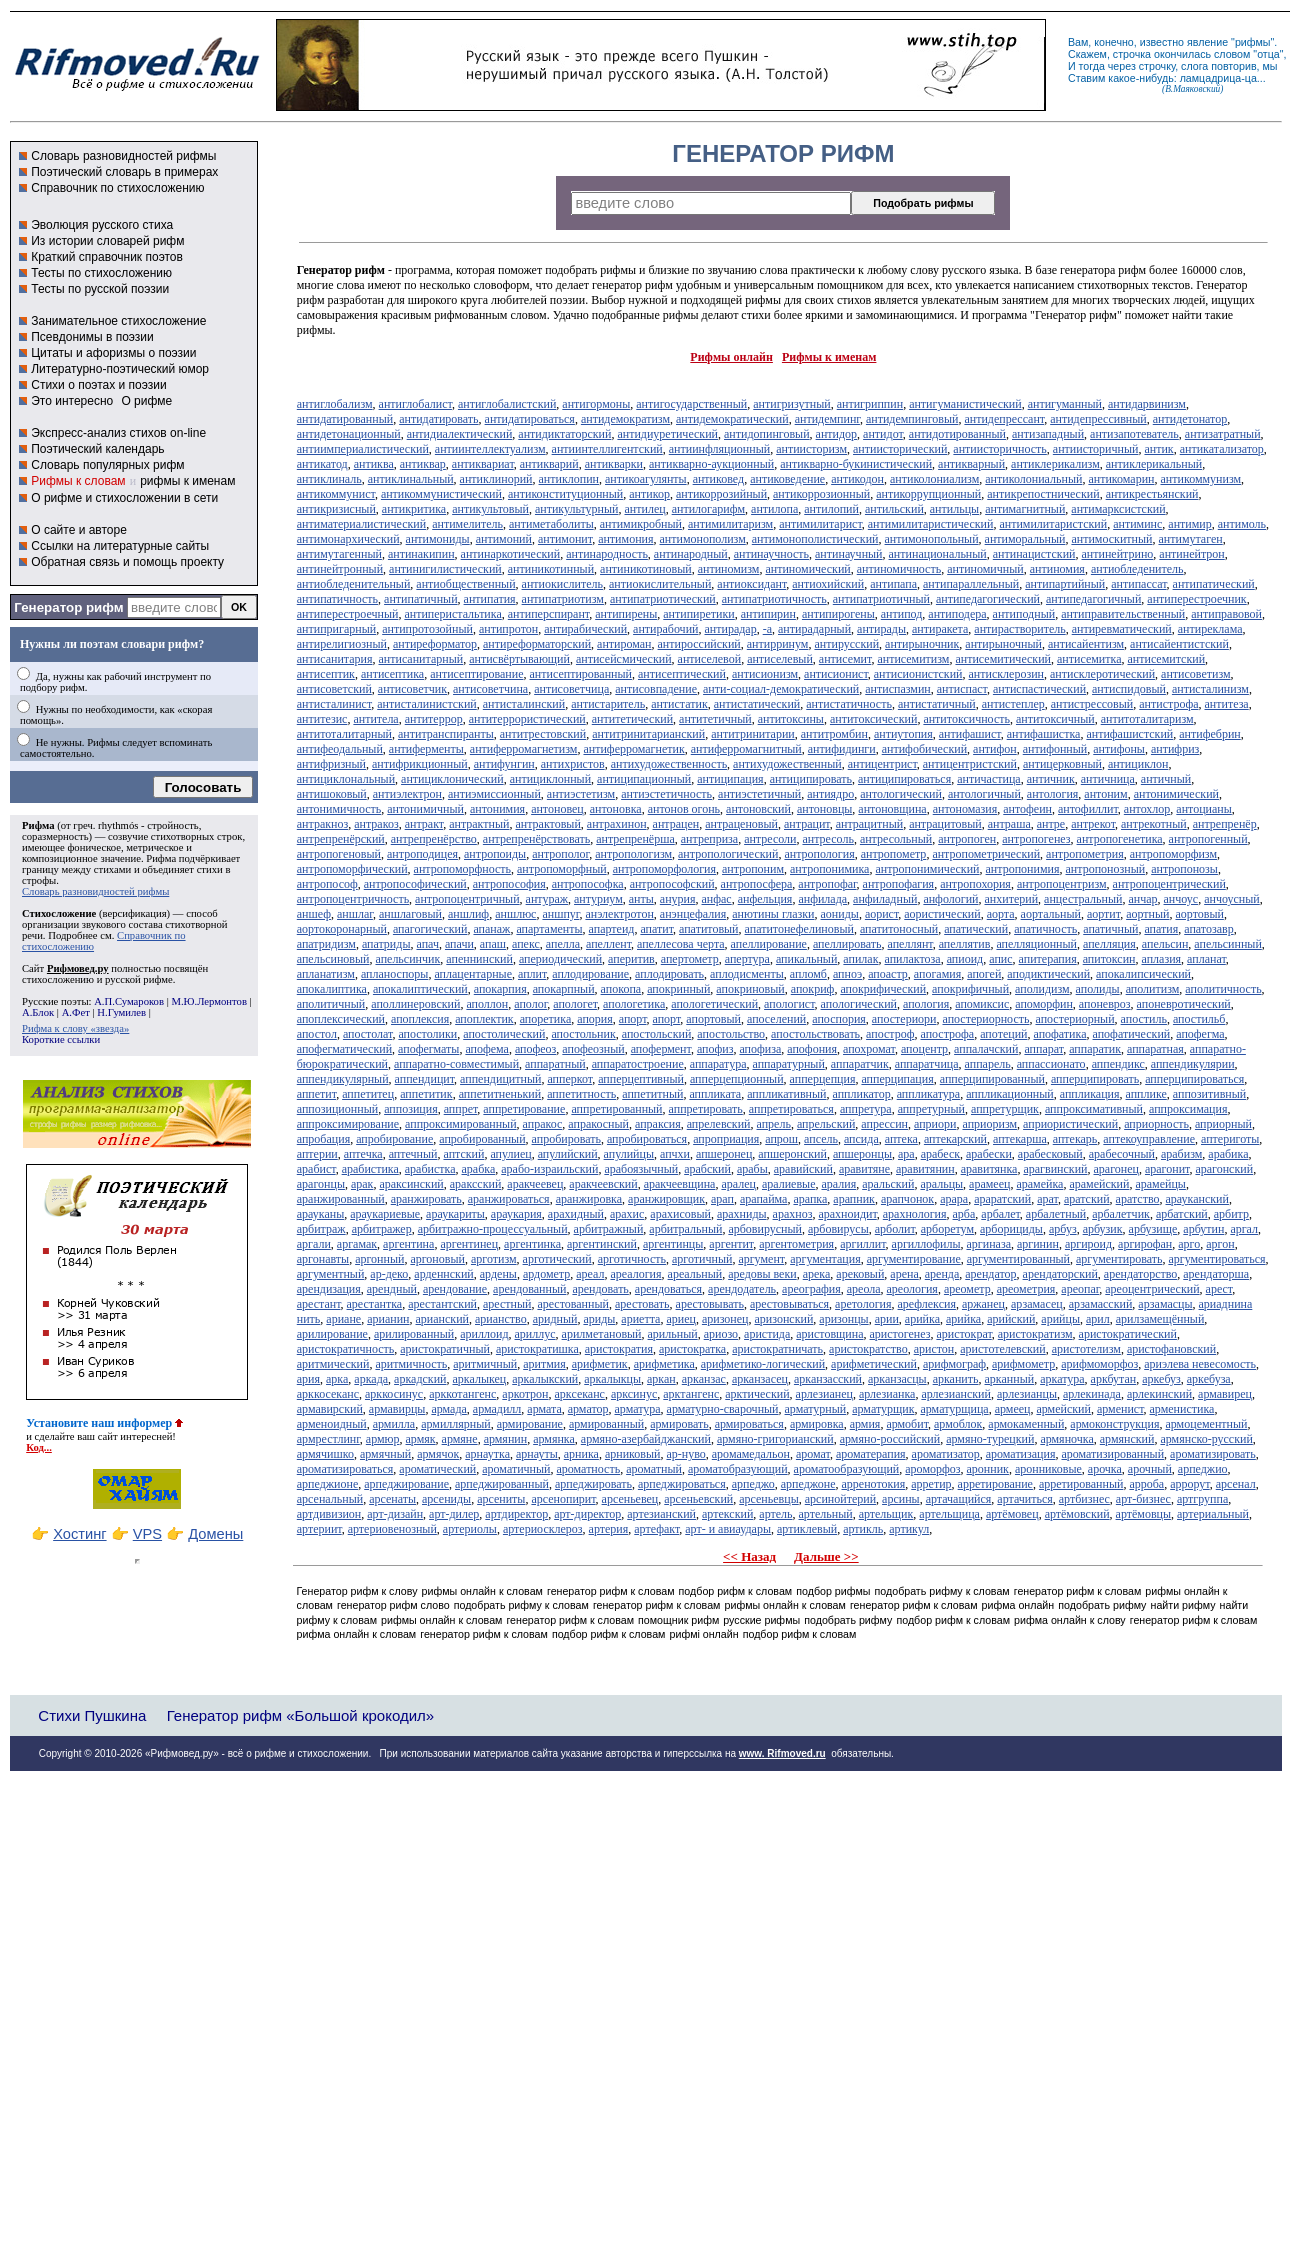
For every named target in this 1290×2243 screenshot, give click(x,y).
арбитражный (609, 1229)
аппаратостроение (638, 1064)
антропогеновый (339, 854)
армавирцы (397, 1409)
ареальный (695, 1274)
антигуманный (1065, 404)
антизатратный (1223, 434)
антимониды (438, 539)
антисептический (682, 674)
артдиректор (516, 1514)
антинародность (607, 554)
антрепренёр (1225, 824)
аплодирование (590, 974)
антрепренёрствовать (536, 839)
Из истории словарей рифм (107, 241)
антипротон (508, 629)
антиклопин (569, 479)
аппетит (316, 1094)
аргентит (731, 1244)
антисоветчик (412, 689)
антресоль (827, 839)
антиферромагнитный (746, 749)
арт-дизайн (395, 1514)
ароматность (589, 1469)
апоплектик (484, 1019)
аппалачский (986, 1049)
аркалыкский (545, 1379)
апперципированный (992, 1079)
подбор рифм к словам (736, 1591)
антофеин (1027, 809)
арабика (1228, 1154)
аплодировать (669, 974)
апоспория (839, 1019)
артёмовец (1012, 1514)
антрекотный (1154, 824)
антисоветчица (571, 689)
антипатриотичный (881, 599)
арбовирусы (838, 1229)
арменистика (1182, 1409)
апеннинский (479, 959)
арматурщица (954, 1409)
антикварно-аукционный (711, 464)
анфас (717, 899)
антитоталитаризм (1147, 719)
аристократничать (777, 1349)
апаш (493, 944)
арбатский (1182, 1214)
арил (1098, 1319)
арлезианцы (1027, 1394)
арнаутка (487, 1454)
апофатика (1059, 1034)
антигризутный (791, 404)
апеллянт (910, 944)
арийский (1011, 1319)
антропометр (894, 854)
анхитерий (1012, 899)
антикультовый (490, 509)
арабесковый (1050, 1154)
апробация (323, 1139)
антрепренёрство (434, 839)
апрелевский (719, 1124)
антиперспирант (548, 614)
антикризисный (336, 509)
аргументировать (1119, 1259)
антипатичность (337, 599)
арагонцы (321, 1184)
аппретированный (616, 1109)
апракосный (598, 1124)
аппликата (715, 1094)
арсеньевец (630, 1499)
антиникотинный (551, 569)
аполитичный (331, 1004)
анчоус (1181, 899)
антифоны (1119, 749)
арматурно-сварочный (723, 1409)
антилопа (774, 509)
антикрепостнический (1043, 494)
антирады (881, 629)
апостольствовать (815, 1034)
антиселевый (780, 659)
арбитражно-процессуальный (493, 1229)
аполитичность (1223, 989)
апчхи (675, 1154)
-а (767, 629)
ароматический (437, 1469)
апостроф (890, 1034)
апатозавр (1208, 929)
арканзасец (760, 1379)
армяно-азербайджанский (646, 1439)
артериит (319, 1529)
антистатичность (849, 704)
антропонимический (927, 869)
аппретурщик (1005, 1109)
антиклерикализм (1055, 464)
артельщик (886, 1514)
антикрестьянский (1152, 494)
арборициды (1011, 1229)
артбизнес (1084, 1499)
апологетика (634, 1004)
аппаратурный (789, 1064)
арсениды (446, 1499)
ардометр (546, 1274)
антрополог (560, 854)
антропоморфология (664, 869)
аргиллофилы (926, 1244)
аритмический (333, 1364)
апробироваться (647, 1139)
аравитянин (925, 1169)
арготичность (632, 1259)
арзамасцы (1165, 1304)
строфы (39, 880)
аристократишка (537, 1349)
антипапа (893, 584)
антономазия (965, 809)
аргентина (408, 1244)
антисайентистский (1179, 644)
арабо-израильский (549, 1169)
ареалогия (635, 1274)
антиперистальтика (452, 614)
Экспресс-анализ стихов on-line (118, 433)
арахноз (793, 1214)
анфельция (765, 899)
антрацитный (869, 824)
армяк (421, 1439)
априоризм (989, 1124)
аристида (767, 1334)
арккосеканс (328, 1394)
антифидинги (842, 749)
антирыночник (922, 644)
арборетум (947, 1229)
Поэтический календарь (97, 449)
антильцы (954, 509)
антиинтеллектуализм (490, 449)
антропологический (728, 854)
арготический (557, 1259)
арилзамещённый (1160, 1319)
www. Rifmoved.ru (782, 1753)
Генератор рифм (68, 607)
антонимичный (425, 809)
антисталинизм (1210, 689)
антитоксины (791, 719)
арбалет (1000, 1214)
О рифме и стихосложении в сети (124, 498)
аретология (863, 1304)
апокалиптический (420, 989)
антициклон (1138, 764)
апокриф (813, 989)
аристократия (619, 1349)
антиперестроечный (348, 614)
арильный (673, 1334)
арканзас (704, 1379)
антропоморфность (462, 869)
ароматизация (1021, 1454)
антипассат (1138, 584)
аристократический (1128, 1334)
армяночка (1066, 1439)
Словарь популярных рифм (107, 465)
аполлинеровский (415, 1004)
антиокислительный (660, 584)
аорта (1001, 914)
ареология (912, 1289)
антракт (424, 824)
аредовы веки (762, 1274)
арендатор (990, 1274)
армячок (438, 1454)
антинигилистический (445, 569)
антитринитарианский (648, 734)
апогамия (937, 974)
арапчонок (907, 1199)
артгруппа (1202, 1499)
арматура (637, 1409)
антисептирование (476, 674)
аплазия (1162, 959)
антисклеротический (1102, 674)
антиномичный (985, 569)
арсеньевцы (769, 1499)
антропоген (967, 839)
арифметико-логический (763, 1364)
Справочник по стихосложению (117, 188)
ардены (498, 1274)
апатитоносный (899, 929)
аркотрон (525, 1394)
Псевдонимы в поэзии (92, 337)
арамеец (989, 1184)
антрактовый (547, 824)
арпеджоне (808, 1484)
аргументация (825, 1259)
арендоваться (668, 1289)
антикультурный (577, 509)
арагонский (1224, 1169)
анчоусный (1232, 899)
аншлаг (355, 914)
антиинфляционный (719, 449)
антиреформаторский (537, 644)
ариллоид (484, 1334)
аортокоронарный (342, 929)
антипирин (768, 614)
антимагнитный (1025, 509)
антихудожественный (787, 764)
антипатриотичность (774, 599)
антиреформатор (435, 644)
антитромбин (834, 734)
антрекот (1093, 824)
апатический (976, 929)
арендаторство (1140, 1274)
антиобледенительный (354, 584)
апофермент (661, 1049)
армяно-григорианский (775, 1439)
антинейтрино (1118, 554)
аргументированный (1018, 1259)
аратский (1087, 1199)
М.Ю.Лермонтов (208, 1001)
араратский (1002, 1199)
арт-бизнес (1143, 1499)
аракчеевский (603, 1184)
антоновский (758, 809)
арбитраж (321, 1229)
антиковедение (787, 479)
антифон (995, 749)
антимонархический (348, 539)
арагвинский (1055, 1169)
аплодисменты (747, 974)
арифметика (664, 1364)
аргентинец (469, 1244)
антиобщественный (465, 584)
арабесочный (1122, 1154)
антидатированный (345, 419)
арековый (860, 1274)
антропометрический (986, 854)
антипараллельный (971, 584)
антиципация (730, 779)
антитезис (322, 719)
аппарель (988, 1064)
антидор (837, 434)
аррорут (1190, 1484)
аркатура (1062, 1379)
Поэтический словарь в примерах (124, 172)
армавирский (330, 1409)
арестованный (573, 1304)
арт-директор (587, 1514)
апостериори (904, 1019)
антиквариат (483, 464)
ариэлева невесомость (1200, 1364)
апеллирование (769, 944)
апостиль (1144, 1019)
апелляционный (1036, 944)
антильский (894, 509)
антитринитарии (753, 734)
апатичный (1110, 929)
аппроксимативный (1094, 1109)
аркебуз (1161, 1379)
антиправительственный (1123, 614)
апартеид (612, 929)
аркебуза (1209, 1379)
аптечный (413, 1154)
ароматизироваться (345, 1469)
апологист (789, 1004)
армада (448, 1409)
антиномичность (899, 569)
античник (1051, 779)
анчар (1142, 899)
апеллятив (965, 944)
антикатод (322, 464)
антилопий (831, 509)
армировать (679, 1424)
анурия (678, 899)
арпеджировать (593, 1484)
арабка (479, 1169)
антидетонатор (1190, 419)
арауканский (1197, 1199)
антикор (649, 494)
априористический (1070, 1124)
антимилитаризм (730, 524)
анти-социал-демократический (781, 689)
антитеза (1227, 704)
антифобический (924, 749)
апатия (1161, 929)
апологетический (714, 1004)
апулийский (568, 1154)
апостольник (583, 1034)
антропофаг (827, 884)
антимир (1189, 524)
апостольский (657, 1034)
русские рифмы (761, 1620)
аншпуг (560, 914)
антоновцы (824, 809)
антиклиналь (329, 479)
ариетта (640, 1319)
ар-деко (389, 1274)
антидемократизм (625, 419)
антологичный (984, 794)
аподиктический (1048, 974)
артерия (609, 1529)
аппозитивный (1209, 1094)
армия (865, 1424)
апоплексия (420, 1019)
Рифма (38, 825)
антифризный (331, 764)
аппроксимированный (460, 1124)
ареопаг (1080, 1289)
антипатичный (420, 599)
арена (904, 1274)
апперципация (897, 1079)
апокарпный (564, 989)
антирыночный (1003, 644)
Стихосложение (59, 913)
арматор (588, 1409)
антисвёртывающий (519, 659)
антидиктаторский (564, 434)
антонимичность (339, 809)
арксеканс (580, 1394)
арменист (1120, 1409)
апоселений (776, 1019)
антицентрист (882, 764)
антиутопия (903, 734)
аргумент (761, 1259)
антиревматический (1122, 629)
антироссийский (699, 644)
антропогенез (1036, 839)
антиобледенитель (1137, 569)
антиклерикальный (1154, 464)
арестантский (442, 1304)
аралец (738, 1184)
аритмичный (485, 1364)
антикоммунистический (441, 494)
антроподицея (422, 854)
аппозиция (411, 1109)
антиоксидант (751, 584)
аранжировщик (666, 1199)
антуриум (598, 899)
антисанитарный (420, 659)
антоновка (616, 809)
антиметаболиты (551, 524)
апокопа (621, 989)
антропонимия (1023, 869)
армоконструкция (1114, 1424)
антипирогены (838, 614)
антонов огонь (684, 809)
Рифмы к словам (78, 481)
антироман (624, 644)
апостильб (1199, 1019)
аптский (463, 1154)
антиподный (1024, 614)
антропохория (975, 884)
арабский (707, 1169)
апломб (808, 974)
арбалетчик (1121, 1214)
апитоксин (1109, 959)
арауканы (321, 1214)
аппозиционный (337, 1109)
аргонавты (323, 1259)
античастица (989, 779)
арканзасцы (897, 1379)
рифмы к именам (187, 481)
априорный (1223, 1124)
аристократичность (345, 1349)
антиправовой (1226, 614)
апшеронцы (862, 1154)
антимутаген (1190, 539)
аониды (840, 914)
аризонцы (843, 1319)
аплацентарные (473, 974)
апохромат (869, 1049)
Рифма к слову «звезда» (75, 1028)
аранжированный (341, 1199)
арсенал (1236, 1484)
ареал (590, 1274)
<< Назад (749, 1556)
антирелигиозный (342, 644)
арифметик (600, 1364)
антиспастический (1039, 689)
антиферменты (426, 749)
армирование (530, 1424)
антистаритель (608, 704)
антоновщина (892, 809)
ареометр (967, 1289)
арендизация (329, 1289)
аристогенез (900, 1334)
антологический (901, 794)
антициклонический (452, 779)
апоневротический (1184, 1004)
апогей (984, 974)
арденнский (443, 1274)
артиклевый (807, 1529)
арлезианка (887, 1394)
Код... (39, 1447)
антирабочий (665, 629)
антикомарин (1121, 479)
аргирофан (1145, 1244)
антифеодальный (340, 749)
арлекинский (1159, 1394)
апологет (575, 1004)
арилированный (414, 1334)
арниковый (633, 1454)
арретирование (995, 1484)
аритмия (544, 1364)
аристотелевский (1002, 1349)
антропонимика (829, 869)
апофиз (715, 1049)
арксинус (634, 1394)
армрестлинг (328, 1439)
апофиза (760, 1049)
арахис (627, 1214)
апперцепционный (737, 1079)
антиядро (830, 794)
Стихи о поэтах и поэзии (98, 385)
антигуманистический (965, 404)
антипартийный (1065, 584)
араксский (476, 1184)
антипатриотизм (563, 599)
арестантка (375, 1304)
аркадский (420, 1379)
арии (887, 1319)
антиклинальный (411, 479)
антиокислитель (562, 584)
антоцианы (1204, 809)
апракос (543, 1124)
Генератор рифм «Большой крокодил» (300, 1715)
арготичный (702, 1259)
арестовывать (710, 1304)
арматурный (816, 1409)
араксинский (411, 1184)
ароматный (654, 1469)
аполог (530, 1004)
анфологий (950, 899)
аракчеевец (535, 1184)
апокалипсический (1143, 974)
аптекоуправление (1149, 1139)
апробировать (566, 1139)
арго (1189, 1244)
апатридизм (326, 944)
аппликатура (929, 1094)
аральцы (941, 1184)
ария (308, 1379)
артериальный (1213, 1514)
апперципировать (1095, 1079)
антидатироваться (530, 419)
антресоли (770, 839)
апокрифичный (970, 989)
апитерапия (1048, 959)
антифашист (970, 734)
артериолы (470, 1529)
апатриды (386, 944)
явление (1207, 42)
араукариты (455, 1214)
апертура (747, 959)
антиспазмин (898, 689)
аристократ (963, 1334)
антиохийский (828, 584)
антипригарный (336, 629)
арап (722, 1199)
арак (362, 1184)
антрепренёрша (635, 839)
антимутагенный (339, 554)
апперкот (569, 1079)
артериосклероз (543, 1529)
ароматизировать (1213, 1454)
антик (1158, 449)
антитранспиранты (446, 734)
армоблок (958, 1424)
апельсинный (1227, 944)
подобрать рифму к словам (942, 1591)
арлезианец (824, 1394)
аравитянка (989, 1169)
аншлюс (515, 914)
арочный (1150, 1469)
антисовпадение (656, 689)
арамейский (1099, 1184)
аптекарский (955, 1139)
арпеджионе (327, 1484)
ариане (343, 1319)
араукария (516, 1214)
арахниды (742, 1214)
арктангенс (691, 1394)
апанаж (491, 929)
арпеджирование (406, 1484)
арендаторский (1060, 1274)
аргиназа (988, 1244)
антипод (902, 614)
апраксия (658, 1124)
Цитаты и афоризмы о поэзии (113, 353)
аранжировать (426, 1199)
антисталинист (334, 704)
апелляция (1109, 944)
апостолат (368, 1034)
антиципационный (644, 779)
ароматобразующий (738, 1469)
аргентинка (532, 1244)
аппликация (1090, 1094)
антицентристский (970, 764)
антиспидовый (1129, 689)
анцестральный (1083, 899)
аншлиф (468, 914)
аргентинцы (673, 1244)
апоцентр (924, 1049)
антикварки (614, 464)
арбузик (1103, 1229)
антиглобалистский (507, 404)
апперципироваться (1194, 1079)
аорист (881, 914)
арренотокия (874, 1484)
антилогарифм (708, 509)
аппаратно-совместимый (456, 1064)
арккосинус (394, 1394)
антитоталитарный (344, 734)
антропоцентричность (353, 899)
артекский (727, 1514)
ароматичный (516, 1469)
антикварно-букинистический (856, 464)
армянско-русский (1206, 1439)
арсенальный (330, 1499)
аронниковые (1048, 1469)
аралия (839, 1184)
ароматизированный (1112, 1454)
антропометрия (1085, 854)
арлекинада (1092, 1394)
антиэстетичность (666, 794)
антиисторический (900, 449)
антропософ (327, 884)
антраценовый (741, 824)
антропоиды (495, 854)
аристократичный (445, 1349)
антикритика (414, 509)
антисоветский (334, 689)
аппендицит (424, 1079)
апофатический (1132, 1034)
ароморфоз (932, 1469)
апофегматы (428, 1049)
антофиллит (1088, 809)
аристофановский (1171, 1349)
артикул (909, 1529)
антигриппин (870, 404)
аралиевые (789, 1184)
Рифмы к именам (829, 357)
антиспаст (962, 689)
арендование (455, 1289)
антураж (547, 899)
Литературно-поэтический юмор (120, 369)
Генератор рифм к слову (357, 1591)
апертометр (690, 959)
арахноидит (847, 1214)
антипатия (490, 599)
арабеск (940, 1154)
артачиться (1024, 1499)
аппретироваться (791, 1109)
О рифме (146, 401)
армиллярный (456, 1424)
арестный (507, 1304)
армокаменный (1026, 1424)
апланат (1206, 959)
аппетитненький (500, 1094)
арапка (810, 1199)
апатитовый (709, 929)
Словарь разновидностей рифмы (123, 156)
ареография (811, 1289)
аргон (1220, 1244)
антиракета (940, 629)
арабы (752, 1169)
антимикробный (641, 524)
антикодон (857, 479)
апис (1000, 959)
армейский (1063, 1409)
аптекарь (1075, 1139)
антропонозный (1106, 869)
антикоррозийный (721, 494)
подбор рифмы (833, 1591)
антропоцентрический (1169, 884)
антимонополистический (815, 539)
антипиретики (699, 614)
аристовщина (829, 1334)
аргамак (357, 1244)
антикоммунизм (1201, 479)
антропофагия (899, 884)
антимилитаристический (931, 524)
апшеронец (724, 1154)
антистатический (757, 704)
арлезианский (956, 1394)
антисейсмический (624, 659)
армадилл (497, 1409)
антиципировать (811, 779)
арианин (388, 1319)
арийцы (1060, 1319)
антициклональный (346, 779)
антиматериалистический (361, 524)
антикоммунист (336, 494)
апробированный (482, 1139)
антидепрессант (1004, 419)
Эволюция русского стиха (102, 225)
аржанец (983, 1304)
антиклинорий (496, 479)
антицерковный (1062, 764)
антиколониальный (1033, 479)
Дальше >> (826, 1556)
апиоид (965, 959)
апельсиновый (333, 959)
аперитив (631, 959)
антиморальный (1025, 539)
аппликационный (1010, 1094)
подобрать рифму (1102, 1605)
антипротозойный (427, 629)
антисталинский (524, 704)
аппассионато (1051, 1064)
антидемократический (732, 419)
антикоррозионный (821, 494)
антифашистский (1129, 734)
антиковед (719, 479)
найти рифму (1183, 1605)
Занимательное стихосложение (118, 321)
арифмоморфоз (1099, 1364)
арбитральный (685, 1229)
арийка (922, 1319)
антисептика (392, 674)
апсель (821, 1139)
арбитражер (382, 1229)
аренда (942, 1274)
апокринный (678, 989)
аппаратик (1095, 1049)
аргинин (1038, 1244)
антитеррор (434, 719)
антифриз (1175, 749)
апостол (317, 1034)
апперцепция (823, 1079)
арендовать (600, 1289)
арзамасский (1101, 1304)
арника (581, 1454)
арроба (1146, 1484)
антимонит (565, 539)
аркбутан (1114, 1379)
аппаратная (1155, 1049)
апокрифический (883, 989)
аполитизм (1153, 989)
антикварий (549, 464)
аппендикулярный (343, 1079)
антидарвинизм (1147, 404)
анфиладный (885, 899)
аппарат (1043, 1049)
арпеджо (753, 1484)
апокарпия (500, 989)
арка (337, 1379)
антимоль (1242, 524)
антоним (1105, 794)
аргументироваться (1216, 1259)
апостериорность (985, 1019)
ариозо (721, 1334)
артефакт (656, 1529)
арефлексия (927, 1304)
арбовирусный (765, 1229)
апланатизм (326, 974)
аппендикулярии (1193, 1064)
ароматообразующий (847, 1469)
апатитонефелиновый (799, 929)
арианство (501, 1319)
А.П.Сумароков (129, 1001)
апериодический (560, 959)
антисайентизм (1086, 644)
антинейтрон (1191, 554)
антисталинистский (427, 704)
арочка (1105, 1469)
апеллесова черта (681, 944)
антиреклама (1210, 629)
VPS (147, 1534)
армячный (385, 1454)
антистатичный (937, 704)
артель (775, 1514)
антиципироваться (904, 779)
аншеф (314, 914)
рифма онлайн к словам (357, 1634)
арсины (901, 1499)
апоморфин (1044, 1004)
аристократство (868, 1349)
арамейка (1039, 1184)
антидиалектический (460, 434)
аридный (555, 1319)
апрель (774, 1124)
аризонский (783, 1319)
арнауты (537, 1454)
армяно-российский (890, 1439)
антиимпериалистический (363, 449)
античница (1108, 779)
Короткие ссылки (61, 1039)
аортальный (1051, 914)
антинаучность (771, 554)
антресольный (896, 839)
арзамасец (1037, 1304)
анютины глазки (773, 914)
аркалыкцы (612, 1379)
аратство (1138, 1199)
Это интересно (72, 401)
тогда (1092, 66)
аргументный (331, 1274)
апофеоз (535, 1049)
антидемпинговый (912, 419)
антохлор (1147, 809)
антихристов (573, 764)
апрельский (826, 1124)
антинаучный (849, 554)
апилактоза (913, 959)
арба (964, 1214)
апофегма (1200, 1034)
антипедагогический (988, 599)
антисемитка (1089, 659)
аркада (371, 1379)
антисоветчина (490, 689)
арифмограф (954, 1364)
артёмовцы (1143, 1514)
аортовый (1199, 914)
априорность (1156, 1124)
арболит (895, 1229)
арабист (316, 1169)
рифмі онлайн (704, 1634)
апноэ (847, 974)
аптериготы (1230, 1139)
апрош (781, 1139)
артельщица (949, 1514)
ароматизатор (946, 1454)
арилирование (332, 1334)
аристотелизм (1086, 1349)
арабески (989, 1154)
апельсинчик (407, 959)
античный (1166, 779)
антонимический (1176, 794)
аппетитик (426, 1094)
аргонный (379, 1259)
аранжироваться (509, 1199)
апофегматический (344, 1049)
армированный (606, 1424)
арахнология (915, 1214)
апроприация (726, 1139)
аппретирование (524, 1109)
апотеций (1003, 1034)
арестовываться (789, 1304)
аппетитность (581, 1094)
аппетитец (368, 1094)
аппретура (866, 1109)
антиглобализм (335, 404)
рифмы (1253, 42)
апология (926, 1004)
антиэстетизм (581, 794)
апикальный (806, 959)
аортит (1103, 914)
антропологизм (633, 854)
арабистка (430, 1169)
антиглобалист (415, 404)
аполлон (487, 1004)
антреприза (709, 839)
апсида (861, 1139)
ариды (599, 1319)
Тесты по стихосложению (101, 273)
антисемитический (1003, 659)
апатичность (1045, 929)
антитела (375, 719)
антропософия (509, 884)
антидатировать (438, 419)
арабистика (370, 1169)
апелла (563, 944)
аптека (901, 1139)
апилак (860, 959)
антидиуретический (667, 434)
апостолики (427, 1034)
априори (935, 1124)
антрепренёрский (341, 839)
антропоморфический (352, 869)
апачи (459, 944)
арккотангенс (462, 1394)
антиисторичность (999, 449)
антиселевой (710, 659)
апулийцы (629, 1154)
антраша (1009, 824)
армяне (460, 1439)
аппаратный (555, 1064)
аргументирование (914, 1259)
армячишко (325, 1454)
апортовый (713, 1019)
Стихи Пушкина (92, 1715)
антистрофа (1168, 704)
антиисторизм (811, 449)
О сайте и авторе (79, 530)
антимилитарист (820, 524)
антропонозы (1184, 869)
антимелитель (467, 524)
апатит (656, 929)
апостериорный (1074, 1019)
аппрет (461, 1109)
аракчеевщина (680, 1184)
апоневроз (1105, 1004)
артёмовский (1077, 1514)
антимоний (504, 539)
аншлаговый (410, 914)
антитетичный (715, 719)
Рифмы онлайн (731, 357)
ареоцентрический (1152, 1289)
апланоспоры (394, 974)
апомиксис (982, 1004)
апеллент (608, 944)
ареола (864, 1289)
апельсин (1165, 944)
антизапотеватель (1134, 434)
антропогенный (1208, 839)
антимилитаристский (1053, 524)
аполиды (1098, 989)
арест (1219, 1289)
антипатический (1214, 584)
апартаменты (549, 929)
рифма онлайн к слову (1070, 1620)
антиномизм (729, 569)
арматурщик (883, 1409)
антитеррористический (527, 719)
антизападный (1048, 434)
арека (817, 1274)
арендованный (529, 1289)
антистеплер (1013, 704)
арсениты (501, 1499)
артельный (826, 1514)
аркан (661, 1379)
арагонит (1167, 1169)
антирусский (846, 644)
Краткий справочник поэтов (107, 257)
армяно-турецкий (990, 1439)
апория (595, 1019)
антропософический (415, 884)
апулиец (510, 1154)
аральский (888, 1184)
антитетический (632, 719)
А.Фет (76, 1012)
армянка (554, 1439)
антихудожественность (669, 764)
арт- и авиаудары (728, 1529)
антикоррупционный (928, 494)
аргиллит (862, 1244)
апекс (526, 944)
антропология (819, 854)
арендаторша (1216, 1274)
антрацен (676, 824)
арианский (443, 1319)
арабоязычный (641, 1169)
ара (906, 1154)
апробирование (394, 1139)
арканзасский (828, 1379)
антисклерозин (1006, 674)
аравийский (803, 1169)
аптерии (317, 1154)
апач (427, 944)
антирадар (731, 629)
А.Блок (38, 1012)
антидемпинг (827, 419)
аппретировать (706, 1109)
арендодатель (742, 1289)
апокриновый (750, 989)
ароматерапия (871, 1454)
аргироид (1088, 1244)
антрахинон (617, 824)
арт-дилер (454, 1514)
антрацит (807, 824)
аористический (942, 914)
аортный (1147, 914)
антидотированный (957, 434)
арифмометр (1023, 1364)
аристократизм (1035, 1334)
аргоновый (437, 1259)
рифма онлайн (1018, 1605)
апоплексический (341, 1019)
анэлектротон (619, 914)
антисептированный (581, 674)
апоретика (546, 1019)
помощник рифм (678, 1620)
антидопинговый (767, 434)
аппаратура (718, 1064)
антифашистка (1044, 734)
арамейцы (1160, 1184)
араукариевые (385, 1214)
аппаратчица (927, 1064)
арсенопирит (563, 1499)
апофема (487, 1049)
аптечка (363, 1154)
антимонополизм (703, 539)
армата (544, 1409)
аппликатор (862, 1094)
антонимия (497, 809)
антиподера (957, 614)
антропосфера (757, 884)
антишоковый (332, 794)
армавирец (1225, 1394)
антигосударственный (691, 404)
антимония (625, 539)
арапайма (764, 1199)
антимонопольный (932, 539)
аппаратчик (860, 1064)
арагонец (1116, 1169)
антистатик (679, 704)
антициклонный (550, 779)
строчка (1132, 54)
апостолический (504, 1034)
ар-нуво (685, 1454)
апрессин (884, 1124)
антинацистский (1034, 554)
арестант (319, 1304)
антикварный (971, 464)
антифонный (1055, 749)
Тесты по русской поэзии (100, 289)
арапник (854, 1199)
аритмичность (411, 1364)
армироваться (749, 1424)
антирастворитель (1019, 629)
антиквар (423, 464)
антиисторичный (1096, 449)
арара (954, 1199)
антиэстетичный (759, 794)
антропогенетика (1120, 839)
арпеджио (1203, 1469)
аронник (988, 1469)
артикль (863, 1529)
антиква (374, 464)
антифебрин (1209, 734)
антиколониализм (934, 479)
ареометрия (1026, 1289)
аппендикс (1118, 1064)
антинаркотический (511, 554)
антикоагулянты (646, 479)
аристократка (692, 1349)
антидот (883, 434)
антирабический (585, 629)
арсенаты (392, 1499)
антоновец (557, 809)
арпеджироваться (682, 1484)
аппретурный (931, 1109)
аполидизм (1042, 989)
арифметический (874, 1364)
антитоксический (873, 719)
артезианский (661, 1514)
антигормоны (596, 404)
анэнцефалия (693, 914)
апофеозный (593, 1049)
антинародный (691, 554)
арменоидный (332, 1424)
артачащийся (959, 1499)
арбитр (1231, 1214)
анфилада (822, 899)
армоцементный (1206, 1424)
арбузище (1153, 1229)
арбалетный (1056, 1214)
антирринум (778, 644)
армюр (383, 1439)
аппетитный (652, 1094)
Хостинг (79, 1534)
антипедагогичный (1093, 599)
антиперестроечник (1196, 599)
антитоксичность (966, 719)
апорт (633, 1019)
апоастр (888, 974)
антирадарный (814, 629)
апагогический (430, 929)
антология (1053, 794)
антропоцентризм (1062, 884)
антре (1051, 824)
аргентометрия (796, 1244)
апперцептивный (641, 1079)
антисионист (836, 674)
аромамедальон (751, 1454)
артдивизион (329, 1514)
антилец (644, 509)
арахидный (576, 1214)
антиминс (1137, 524)
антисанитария (335, 659)
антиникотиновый (646, 569)
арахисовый (680, 1214)
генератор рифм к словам (611, 1591)
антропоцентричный (467, 899)
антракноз (322, 824)
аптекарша (1020, 1139)
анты (641, 899)
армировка (817, 1424)
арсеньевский (698, 1499)
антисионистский (918, 674)
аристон (934, 1349)
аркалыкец (480, 1379)
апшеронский (792, 1154)
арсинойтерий (840, 1499)
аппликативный (786, 1094)
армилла (394, 1424)
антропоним (753, 869)
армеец (1013, 1409)
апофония (812, 1049)
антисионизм (765, 674)
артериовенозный (392, 1529)
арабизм (1181, 1154)
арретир (931, 1484)
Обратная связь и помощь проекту (127, 562)
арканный (1010, 1379)
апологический (859, 1004)
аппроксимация (1188, 1109)
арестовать (642, 1304)
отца (1268, 54)
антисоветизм (1196, 674)
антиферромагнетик (633, 749)
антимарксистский (1118, 509)
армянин (506, 1439)
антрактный (479, 824)
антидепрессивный (1098, 419)
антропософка (588, 884)
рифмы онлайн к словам (482, 1591)
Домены (215, 1534)
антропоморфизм (1173, 854)
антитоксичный (1055, 719)
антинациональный (938, 554)
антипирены (626, 614)
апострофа (947, 1034)
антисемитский (1166, 659)
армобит (907, 1424)
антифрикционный (420, 764)
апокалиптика (332, 989)
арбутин (1203, 1229)
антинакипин (421, 554)
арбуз (1063, 1229)
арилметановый (602, 1334)
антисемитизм (913, 659)
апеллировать (847, 944)
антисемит (845, 659)
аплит (532, 974)
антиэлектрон (407, 794)
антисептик (326, 674)
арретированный (1081, 1484)
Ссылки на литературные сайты (120, 546)
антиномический (807, 569)
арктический (757, 1394)
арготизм (494, 1259)
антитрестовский (543, 734)
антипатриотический (663, 599)
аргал (1244, 1229)
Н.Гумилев (121, 1012)
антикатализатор (1222, 449)
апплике (1146, 1094)
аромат (813, 1454)
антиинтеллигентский (607, 449)
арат (1047, 1199)
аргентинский (602, 1244)
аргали (314, 1244)
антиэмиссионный (494, 794)
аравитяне (864, 1169)
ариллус (535, 1334)
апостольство (731, 1034)
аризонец (725, 1319)
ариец (681, 1319)
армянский (1127, 1439)
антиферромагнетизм (524, 749)
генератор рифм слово (393, 1605)
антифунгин (504, 764)
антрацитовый (945, 824)
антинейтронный (340, 569)
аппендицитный (500, 1079)
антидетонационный (349, 434)
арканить (956, 1379)
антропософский (672, 884)
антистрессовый (1092, 704)
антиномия (1057, 569)
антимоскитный (1111, 539)
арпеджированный (502, 1484)
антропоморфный (562, 869)
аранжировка (589, 1199)
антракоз (376, 824)
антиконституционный (565, 494)
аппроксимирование (348, 1124)
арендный (392, 1289)
